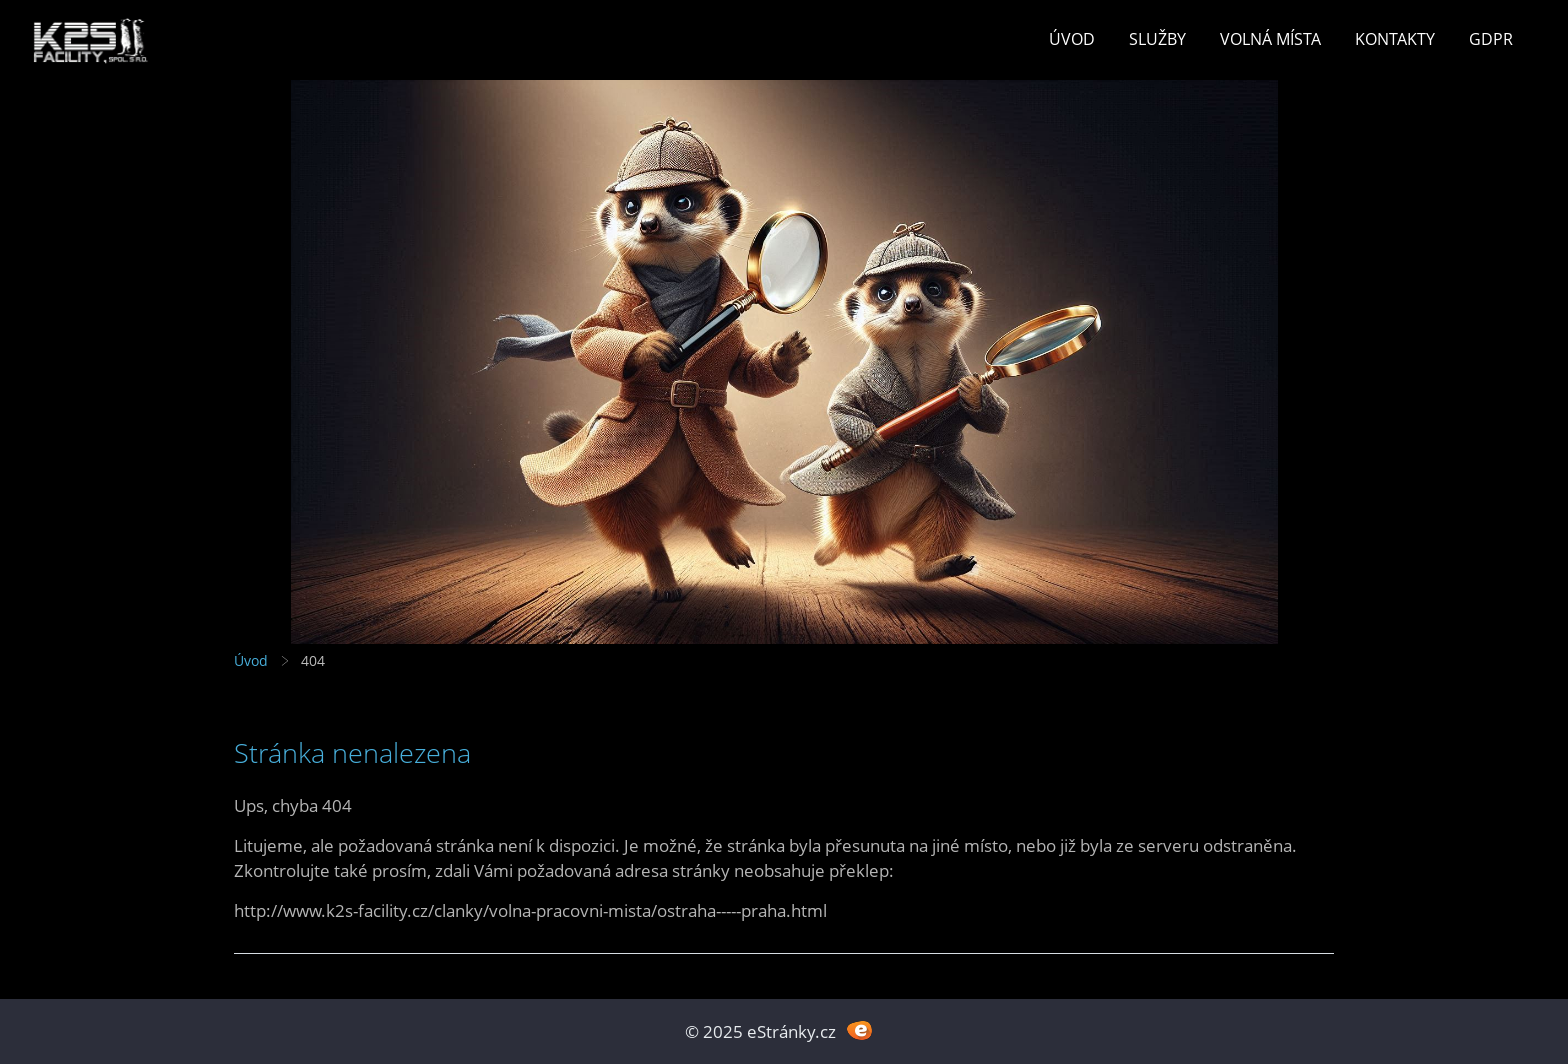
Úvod (1072, 39)
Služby (1157, 39)
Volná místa (1270, 39)
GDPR (1491, 39)
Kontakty (1395, 39)
